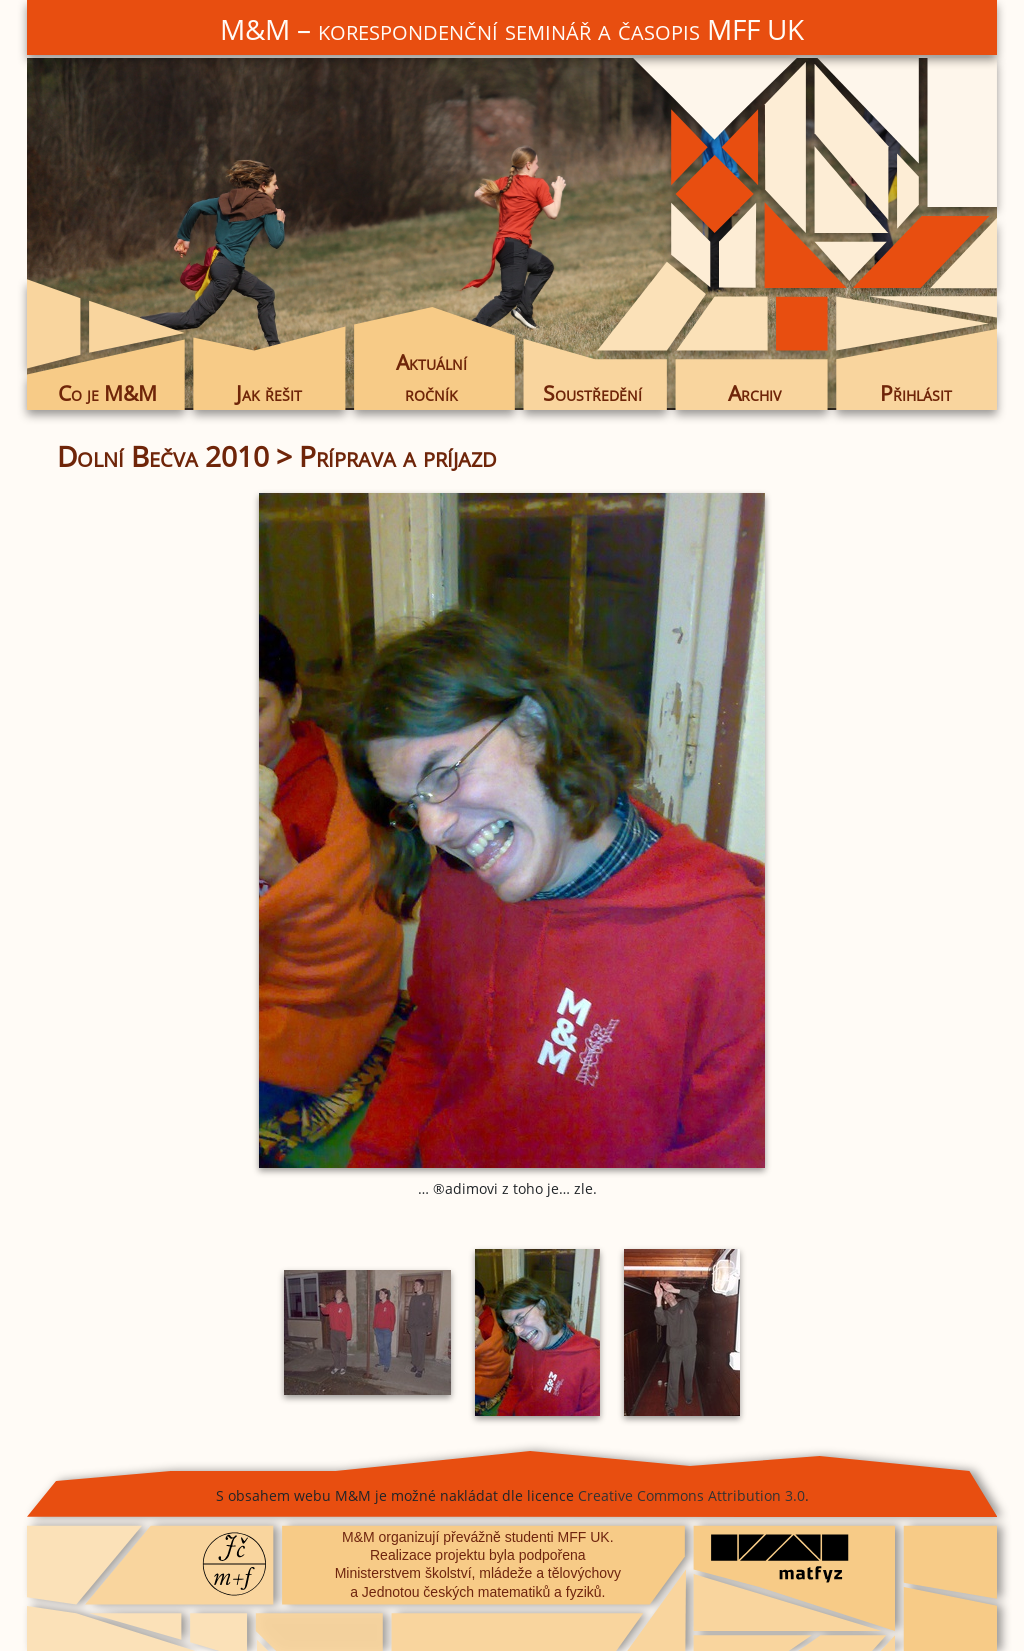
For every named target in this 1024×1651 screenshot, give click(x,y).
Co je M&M (107, 393)
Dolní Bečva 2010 (163, 456)
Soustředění (592, 393)
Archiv (754, 393)
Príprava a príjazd (398, 456)
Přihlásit (916, 393)
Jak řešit (269, 393)
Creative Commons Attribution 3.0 (691, 1495)
